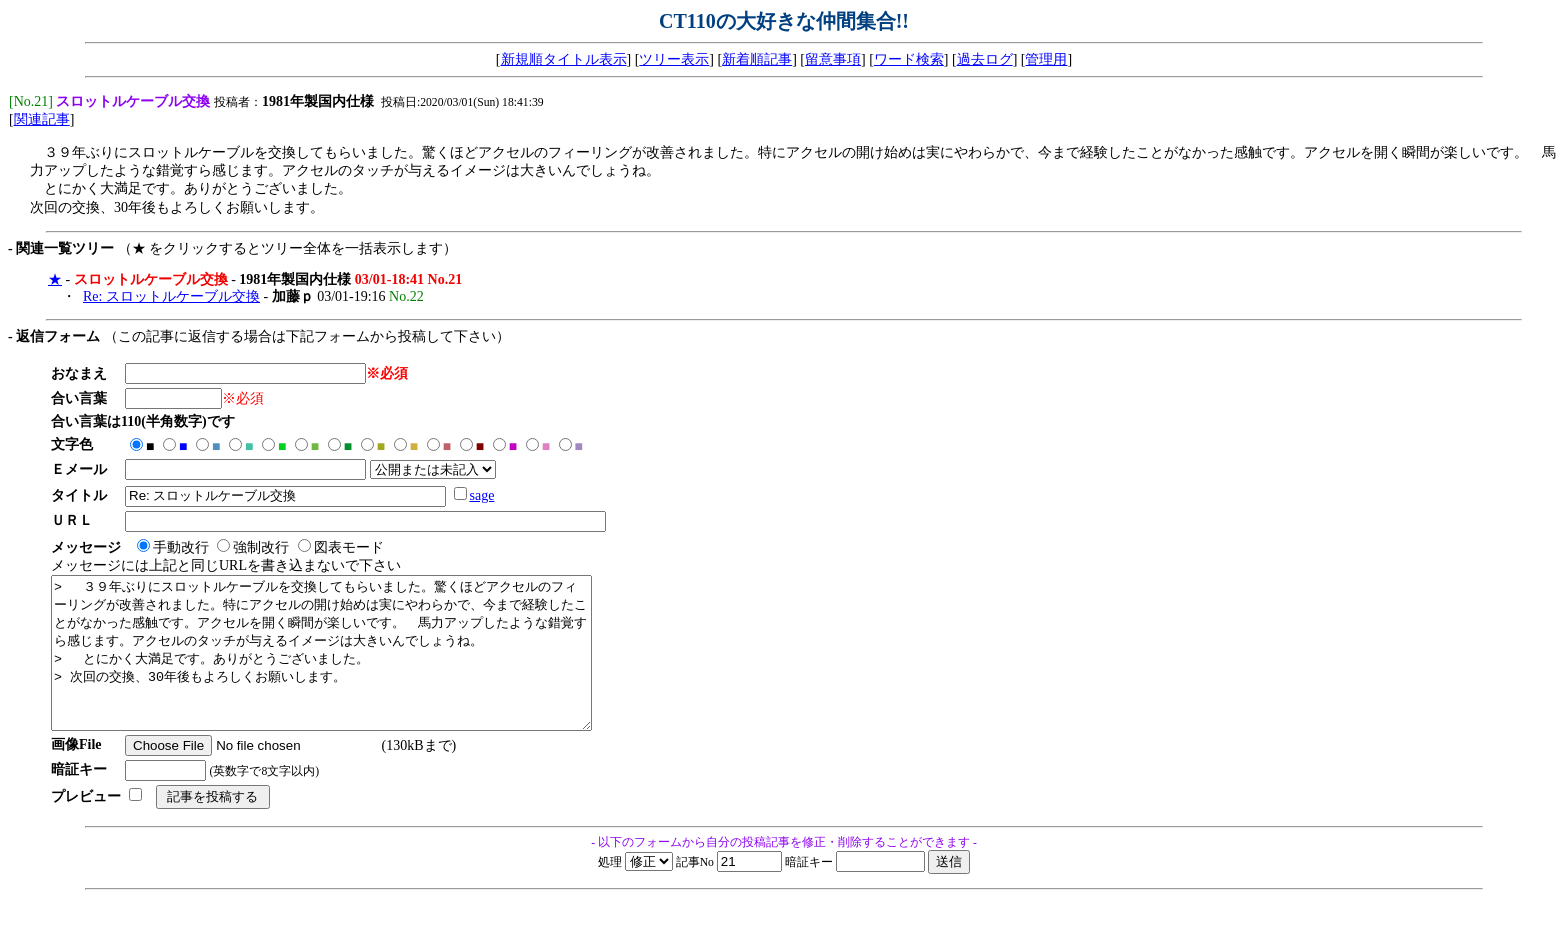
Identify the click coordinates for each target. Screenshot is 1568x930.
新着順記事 (757, 59)
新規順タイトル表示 (564, 59)
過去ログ (985, 59)
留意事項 (833, 59)
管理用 (1046, 59)
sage (488, 497)
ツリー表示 (674, 59)
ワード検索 (909, 59)
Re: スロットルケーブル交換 (171, 298)
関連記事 (42, 121)
